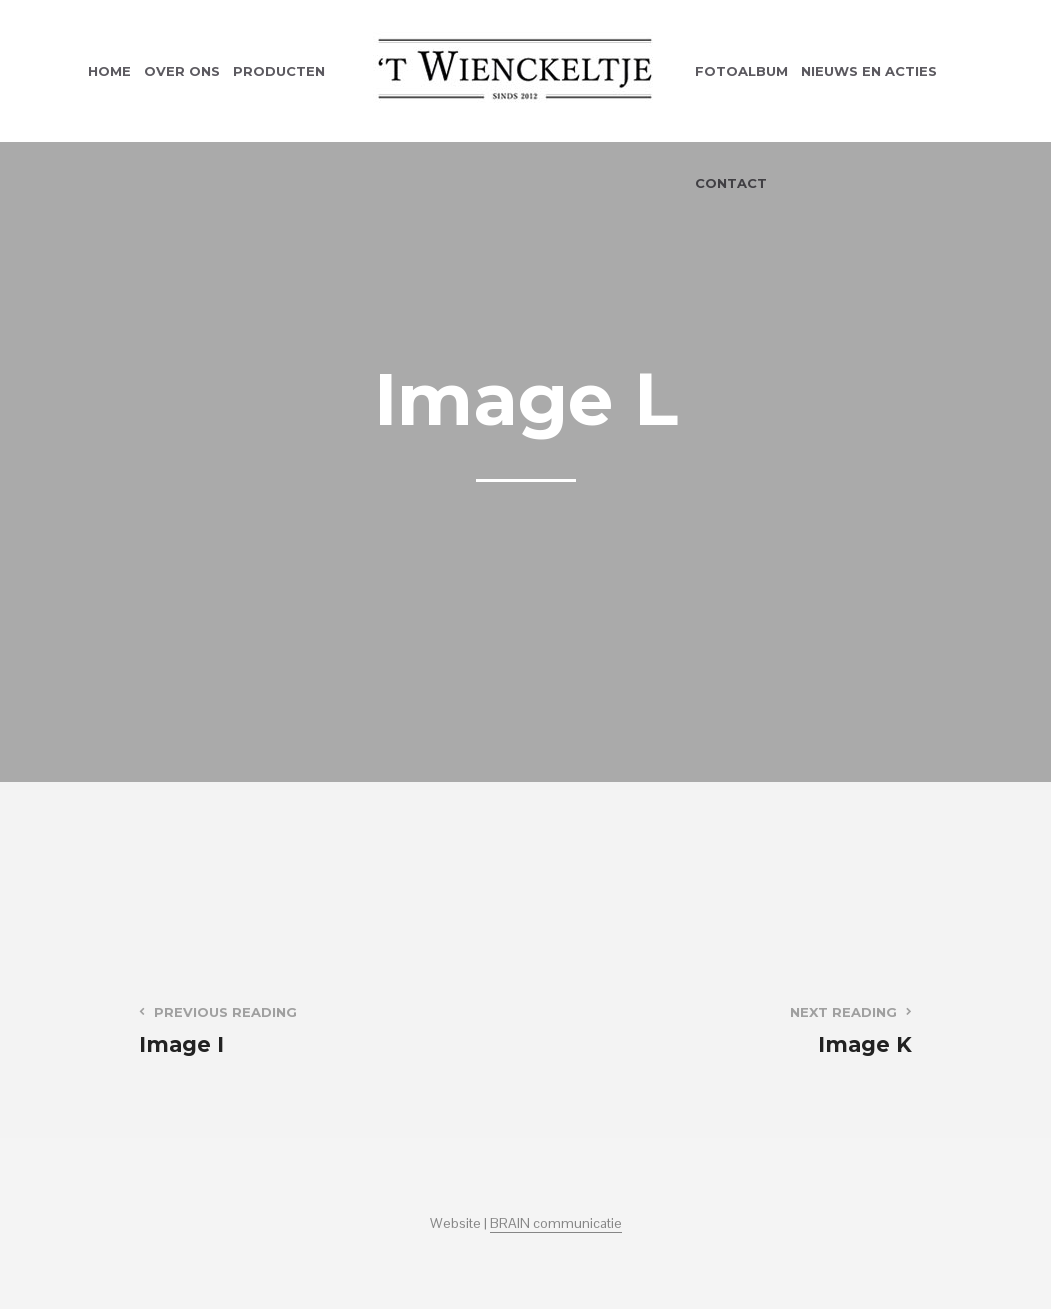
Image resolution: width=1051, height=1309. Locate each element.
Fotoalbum (741, 71)
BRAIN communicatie (556, 1224)
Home (109, 71)
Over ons (182, 71)
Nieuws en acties (869, 71)
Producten (279, 71)
